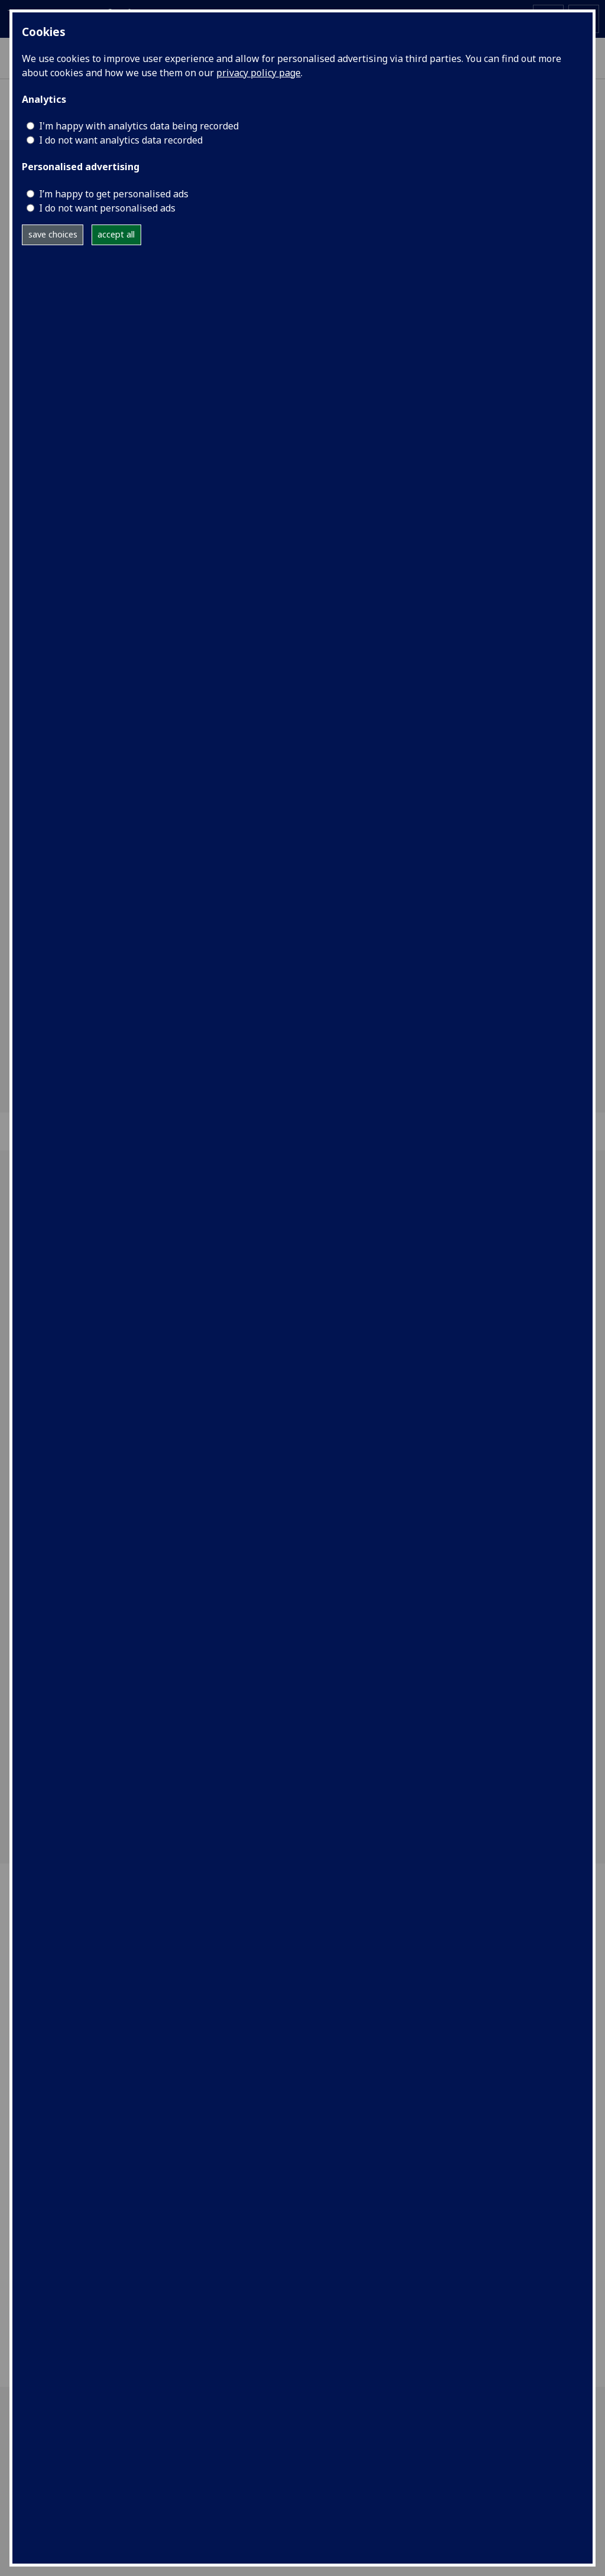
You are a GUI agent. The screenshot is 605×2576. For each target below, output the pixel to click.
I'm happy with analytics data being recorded (139, 125)
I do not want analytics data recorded (121, 140)
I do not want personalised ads (107, 207)
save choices (52, 234)
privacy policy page (258, 72)
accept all (116, 234)
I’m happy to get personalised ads (113, 193)
